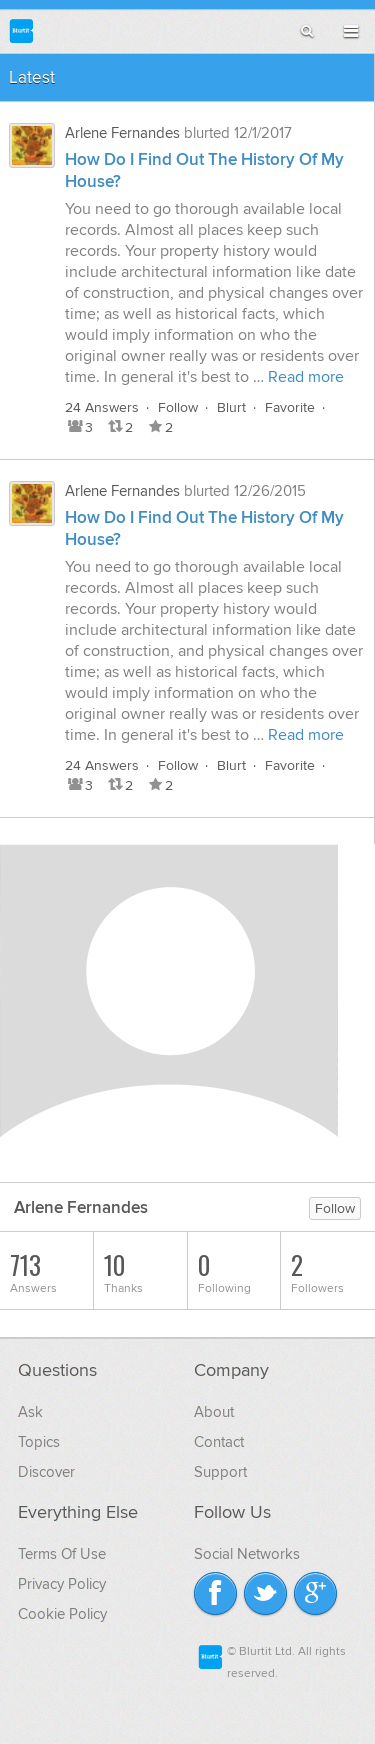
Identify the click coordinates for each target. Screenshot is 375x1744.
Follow (178, 407)
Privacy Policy (62, 1584)
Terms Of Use (62, 1554)
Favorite (290, 407)
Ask (30, 1412)
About (214, 1412)
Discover (46, 1472)
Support (220, 1472)
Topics (39, 1442)
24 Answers (102, 407)
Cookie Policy (62, 1614)
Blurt (231, 407)
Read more (306, 377)
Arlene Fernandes (122, 133)
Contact (219, 1442)
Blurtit (21, 30)
